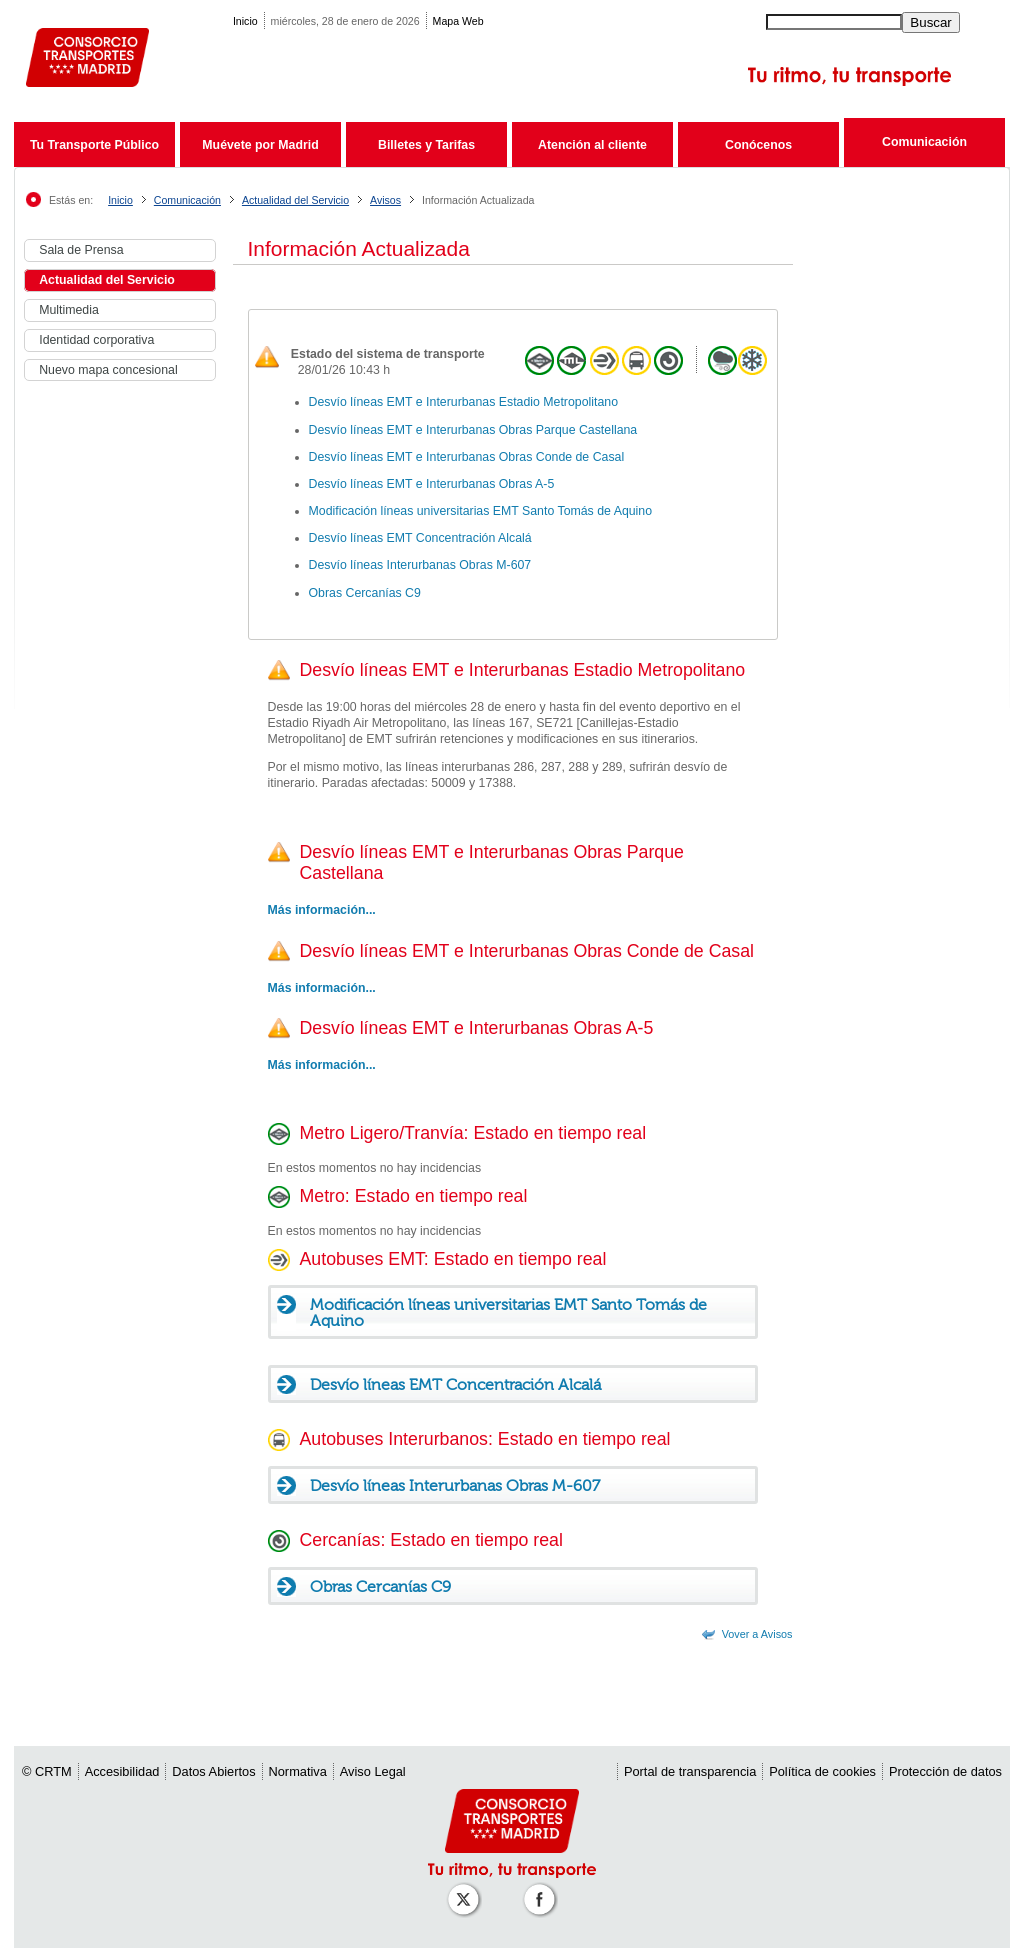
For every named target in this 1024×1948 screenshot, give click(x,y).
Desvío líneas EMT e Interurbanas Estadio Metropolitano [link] (464, 402)
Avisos (385, 200)
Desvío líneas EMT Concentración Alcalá (455, 1385)
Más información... (322, 988)
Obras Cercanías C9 (380, 1587)
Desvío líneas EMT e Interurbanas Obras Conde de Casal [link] (467, 457)
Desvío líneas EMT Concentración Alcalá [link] (420, 538)
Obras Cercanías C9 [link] (365, 593)
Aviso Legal (373, 1771)
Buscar (930, 22)
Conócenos (758, 145)
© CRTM (47, 1771)
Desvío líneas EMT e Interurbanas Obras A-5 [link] (432, 484)
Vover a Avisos (757, 1634)
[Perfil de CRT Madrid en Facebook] (543, 1889)
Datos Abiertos (213, 1771)
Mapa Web (458, 21)
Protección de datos (945, 1771)
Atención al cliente (592, 145)
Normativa (298, 1771)
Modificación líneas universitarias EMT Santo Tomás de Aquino (508, 1313)
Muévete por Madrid (260, 145)
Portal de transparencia (690, 1771)
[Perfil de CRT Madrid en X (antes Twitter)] (467, 1889)
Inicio (245, 21)
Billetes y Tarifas (426, 145)
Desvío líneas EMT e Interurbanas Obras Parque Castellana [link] (473, 430)
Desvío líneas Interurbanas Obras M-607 (455, 1486)
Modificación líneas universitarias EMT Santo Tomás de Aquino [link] (481, 511)
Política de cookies (822, 1771)
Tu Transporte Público (94, 145)
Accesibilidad (122, 1771)
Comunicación (924, 142)
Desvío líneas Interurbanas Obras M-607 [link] (420, 565)
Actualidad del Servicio (295, 200)
